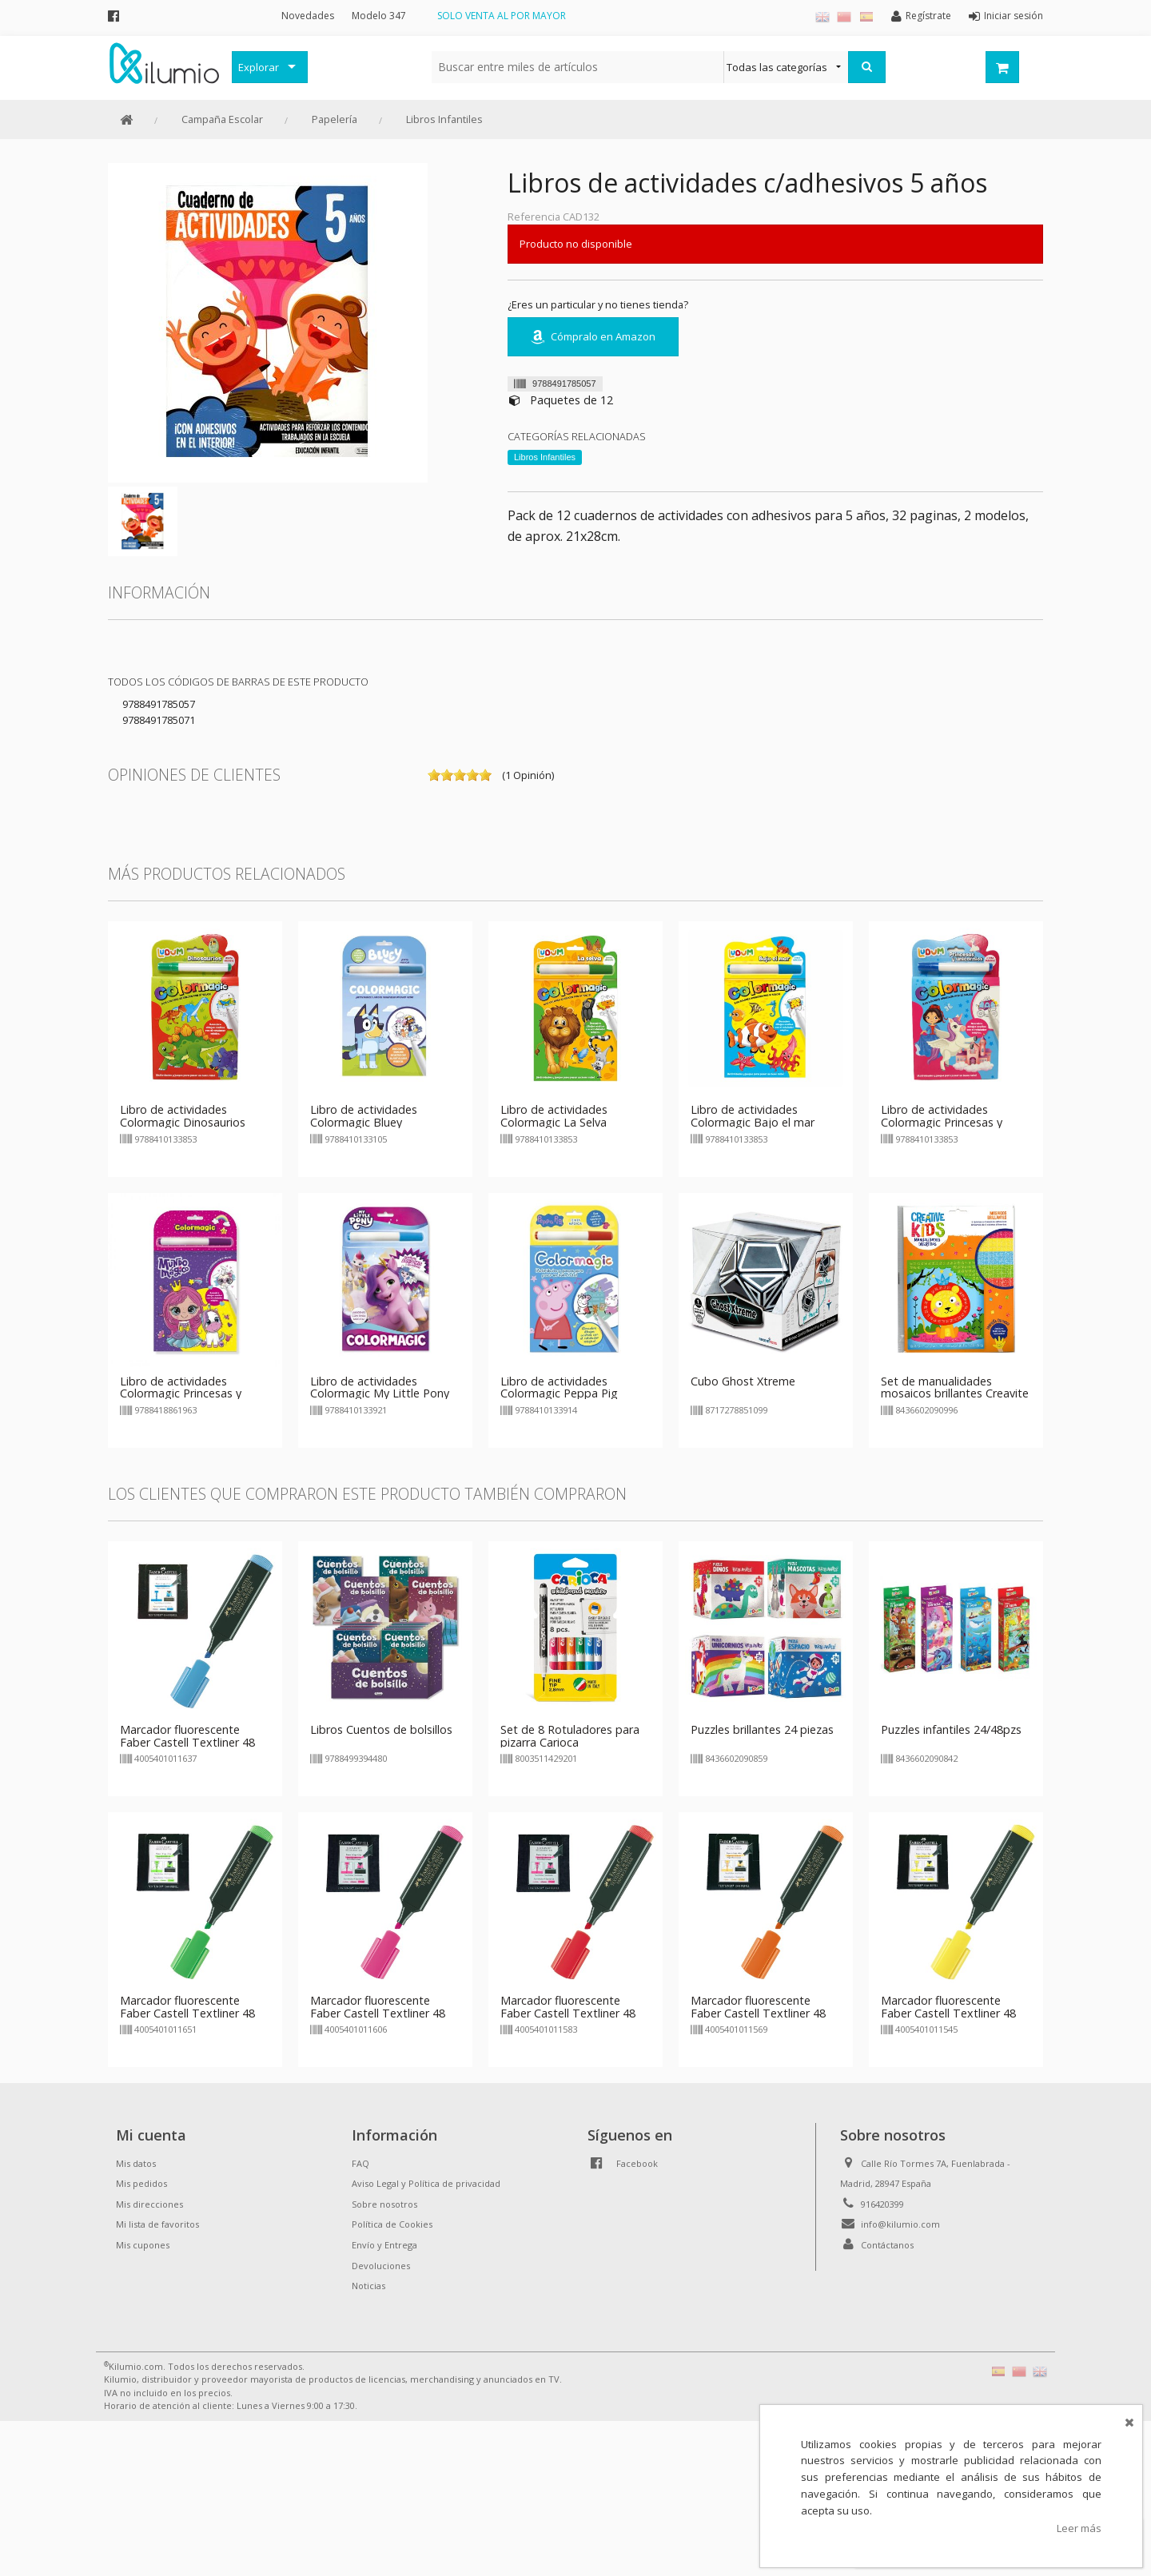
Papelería (334, 119)
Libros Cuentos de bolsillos (381, 1729)
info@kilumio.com (900, 2224)
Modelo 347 (379, 15)
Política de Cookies (392, 2224)
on (434, 775)
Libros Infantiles (444, 119)
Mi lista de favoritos (157, 2224)
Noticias (368, 2286)
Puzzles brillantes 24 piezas (762, 1729)
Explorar (258, 67)
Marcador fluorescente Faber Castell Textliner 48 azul (187, 1742)
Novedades (307, 15)
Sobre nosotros (384, 2204)
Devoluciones (381, 2266)
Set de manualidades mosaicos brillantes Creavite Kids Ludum (955, 1393)
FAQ (360, 2163)
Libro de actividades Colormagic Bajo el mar (752, 1116)
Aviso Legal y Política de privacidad (426, 2183)
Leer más (1079, 2528)
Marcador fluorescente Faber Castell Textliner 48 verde (187, 2013)
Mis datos (136, 2163)
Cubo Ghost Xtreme (743, 1381)
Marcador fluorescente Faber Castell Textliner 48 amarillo (948, 2013)
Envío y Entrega (384, 2245)
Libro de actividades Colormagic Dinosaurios (182, 1116)
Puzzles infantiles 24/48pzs (951, 1729)
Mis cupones (142, 2245)
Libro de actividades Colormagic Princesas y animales (180, 1393)
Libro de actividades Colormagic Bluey (363, 1116)
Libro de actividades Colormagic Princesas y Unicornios (941, 1122)
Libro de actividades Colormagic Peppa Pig (559, 1387)
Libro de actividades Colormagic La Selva (553, 1116)
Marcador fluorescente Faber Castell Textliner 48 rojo (567, 2013)
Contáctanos (887, 2245)
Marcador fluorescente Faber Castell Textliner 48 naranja (758, 2013)
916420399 (882, 2204)
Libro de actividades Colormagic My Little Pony (379, 1387)
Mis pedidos (141, 2183)
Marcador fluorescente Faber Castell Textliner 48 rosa (377, 2013)
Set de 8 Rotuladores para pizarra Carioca (569, 1736)
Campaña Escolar (222, 119)
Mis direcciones (149, 2204)
